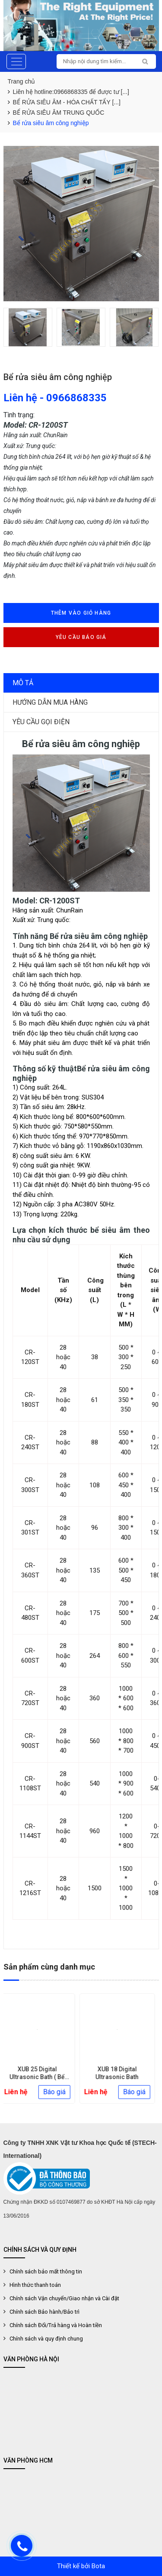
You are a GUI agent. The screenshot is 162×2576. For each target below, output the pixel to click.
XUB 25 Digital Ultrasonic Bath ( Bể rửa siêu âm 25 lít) (41, 2077)
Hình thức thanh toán (35, 2285)
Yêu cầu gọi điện (41, 722)
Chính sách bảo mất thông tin (46, 2271)
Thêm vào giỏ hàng (81, 613)
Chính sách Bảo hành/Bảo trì (44, 2311)
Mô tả (23, 683)
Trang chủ (21, 81)
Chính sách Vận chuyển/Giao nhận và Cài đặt (64, 2298)
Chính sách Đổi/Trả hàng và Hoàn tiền (56, 2325)
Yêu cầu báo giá (81, 637)
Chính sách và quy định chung (46, 2338)
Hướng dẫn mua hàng (50, 702)
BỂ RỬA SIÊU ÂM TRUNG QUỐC (59, 112)
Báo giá (58, 2092)
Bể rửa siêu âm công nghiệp (51, 122)
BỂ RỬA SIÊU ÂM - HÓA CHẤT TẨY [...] (67, 102)
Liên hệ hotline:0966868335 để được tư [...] (71, 91)
